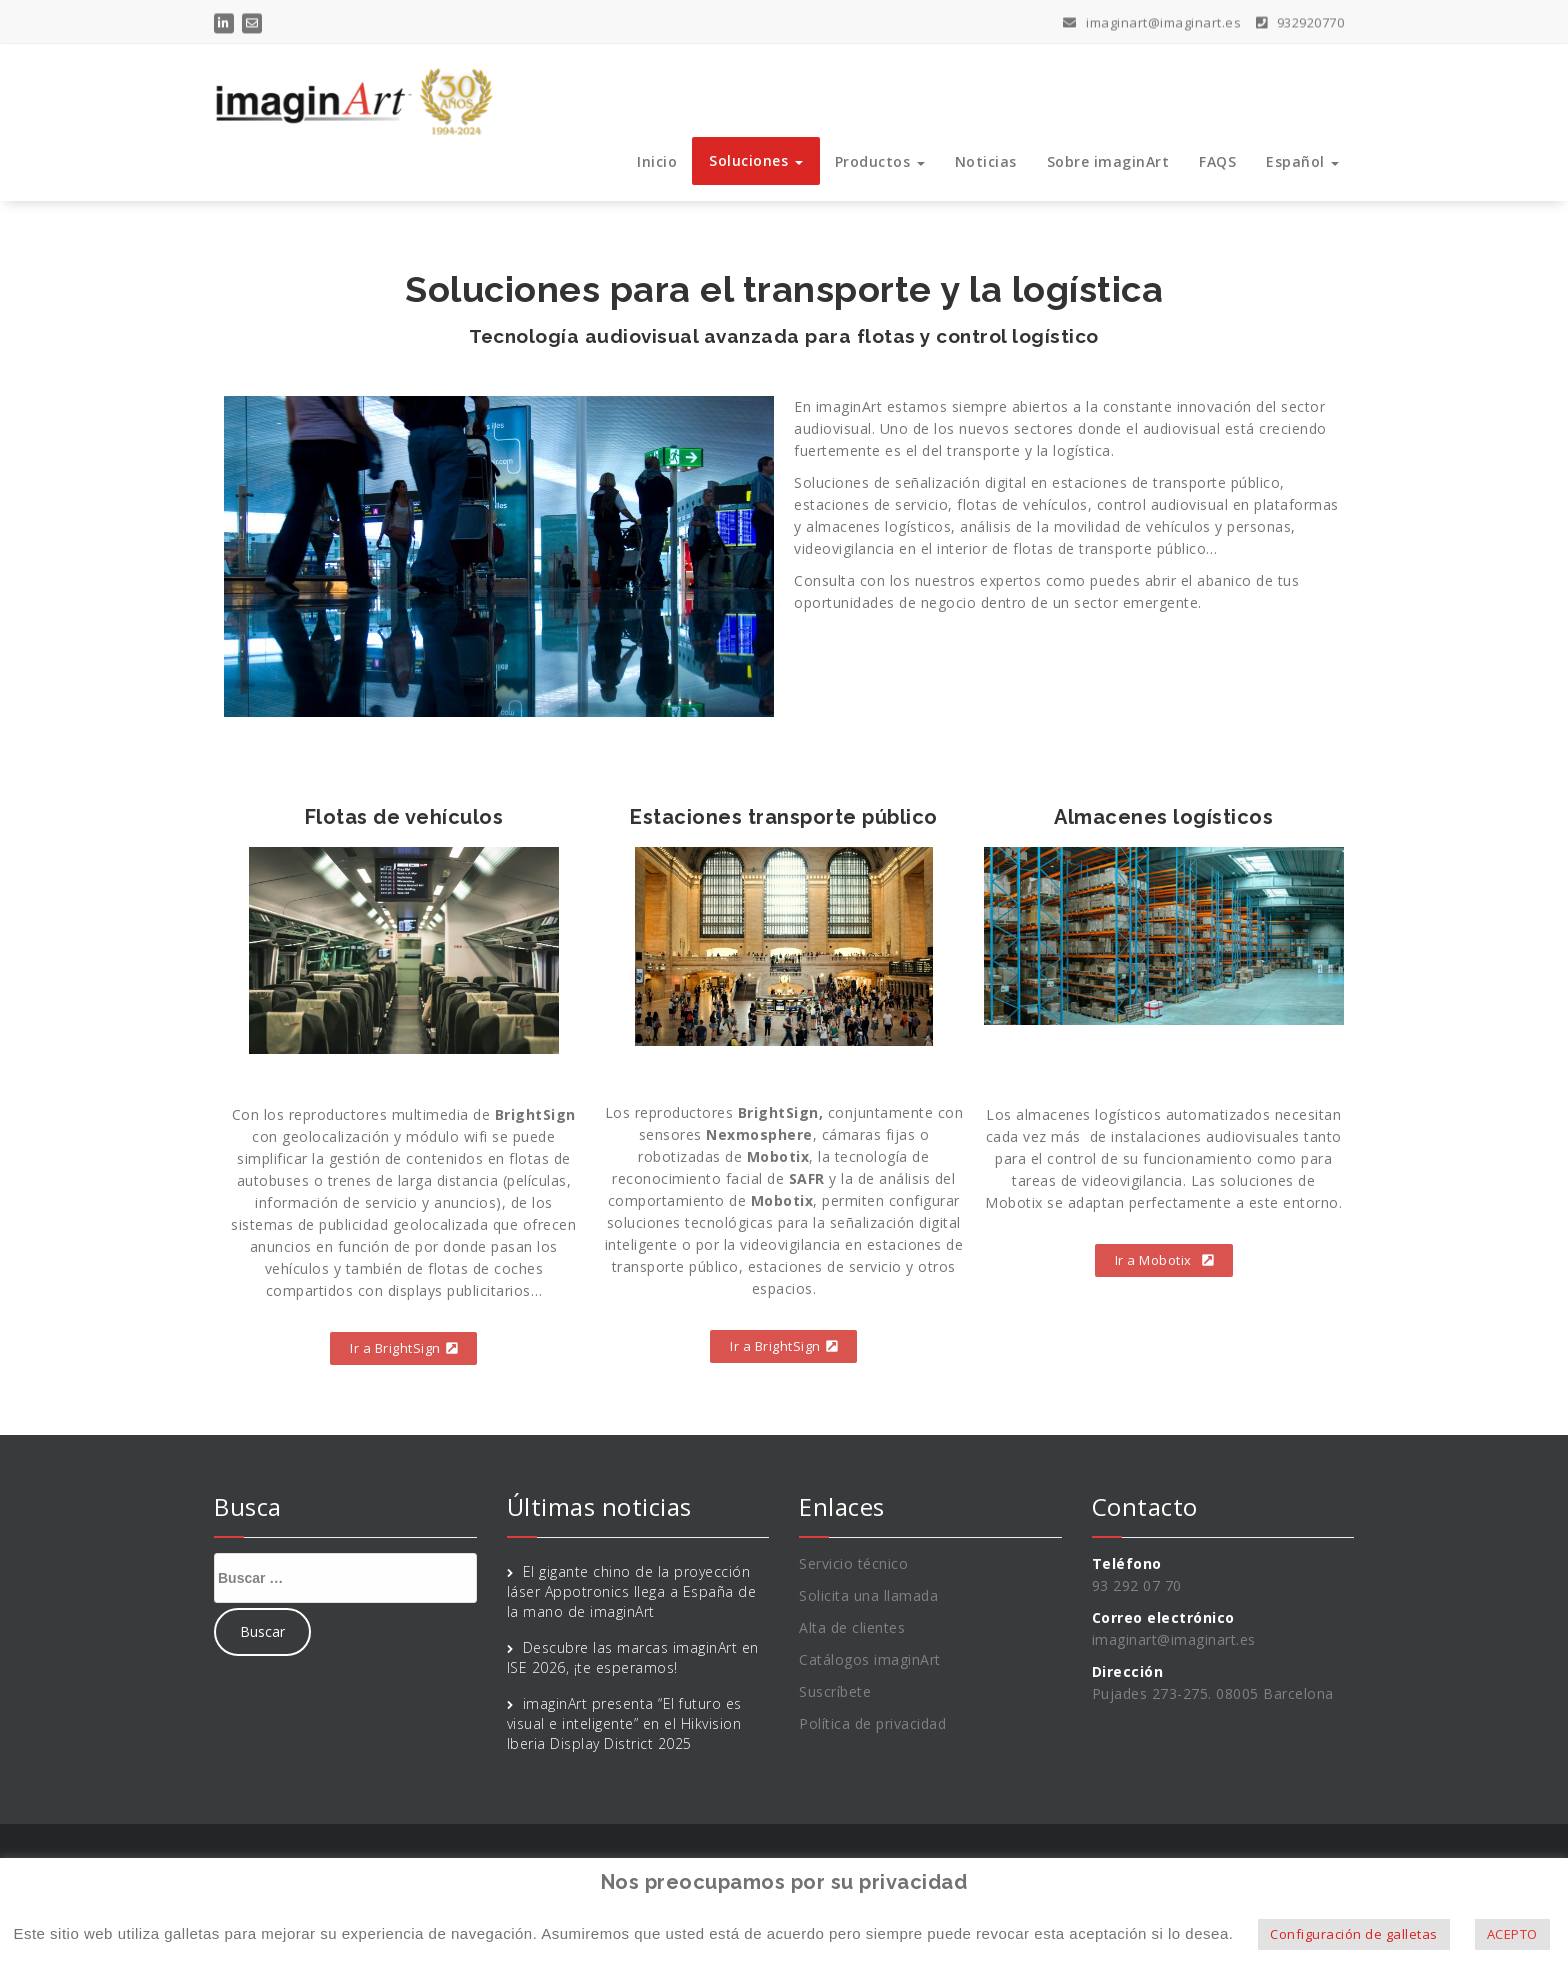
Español (1302, 161)
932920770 (1300, 18)
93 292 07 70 (1137, 1585)
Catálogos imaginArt (870, 1659)
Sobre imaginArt (1108, 161)
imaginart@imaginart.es (1152, 18)
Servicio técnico (853, 1563)
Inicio (657, 161)
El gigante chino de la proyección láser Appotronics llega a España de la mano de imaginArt (632, 1591)
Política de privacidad (872, 1723)
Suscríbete (835, 1691)
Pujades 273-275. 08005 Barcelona (1213, 1693)
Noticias (986, 161)
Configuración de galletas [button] (1354, 1934)
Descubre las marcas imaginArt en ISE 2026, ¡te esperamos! (633, 1657)
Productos (880, 161)
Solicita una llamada (868, 1595)
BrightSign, (781, 1112)
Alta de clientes (852, 1627)
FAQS (1217, 161)
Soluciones (756, 160)
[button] (403, 1348)
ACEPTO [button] (1512, 1934)
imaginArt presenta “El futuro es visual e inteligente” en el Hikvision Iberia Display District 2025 (624, 1723)
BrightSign (535, 1114)
